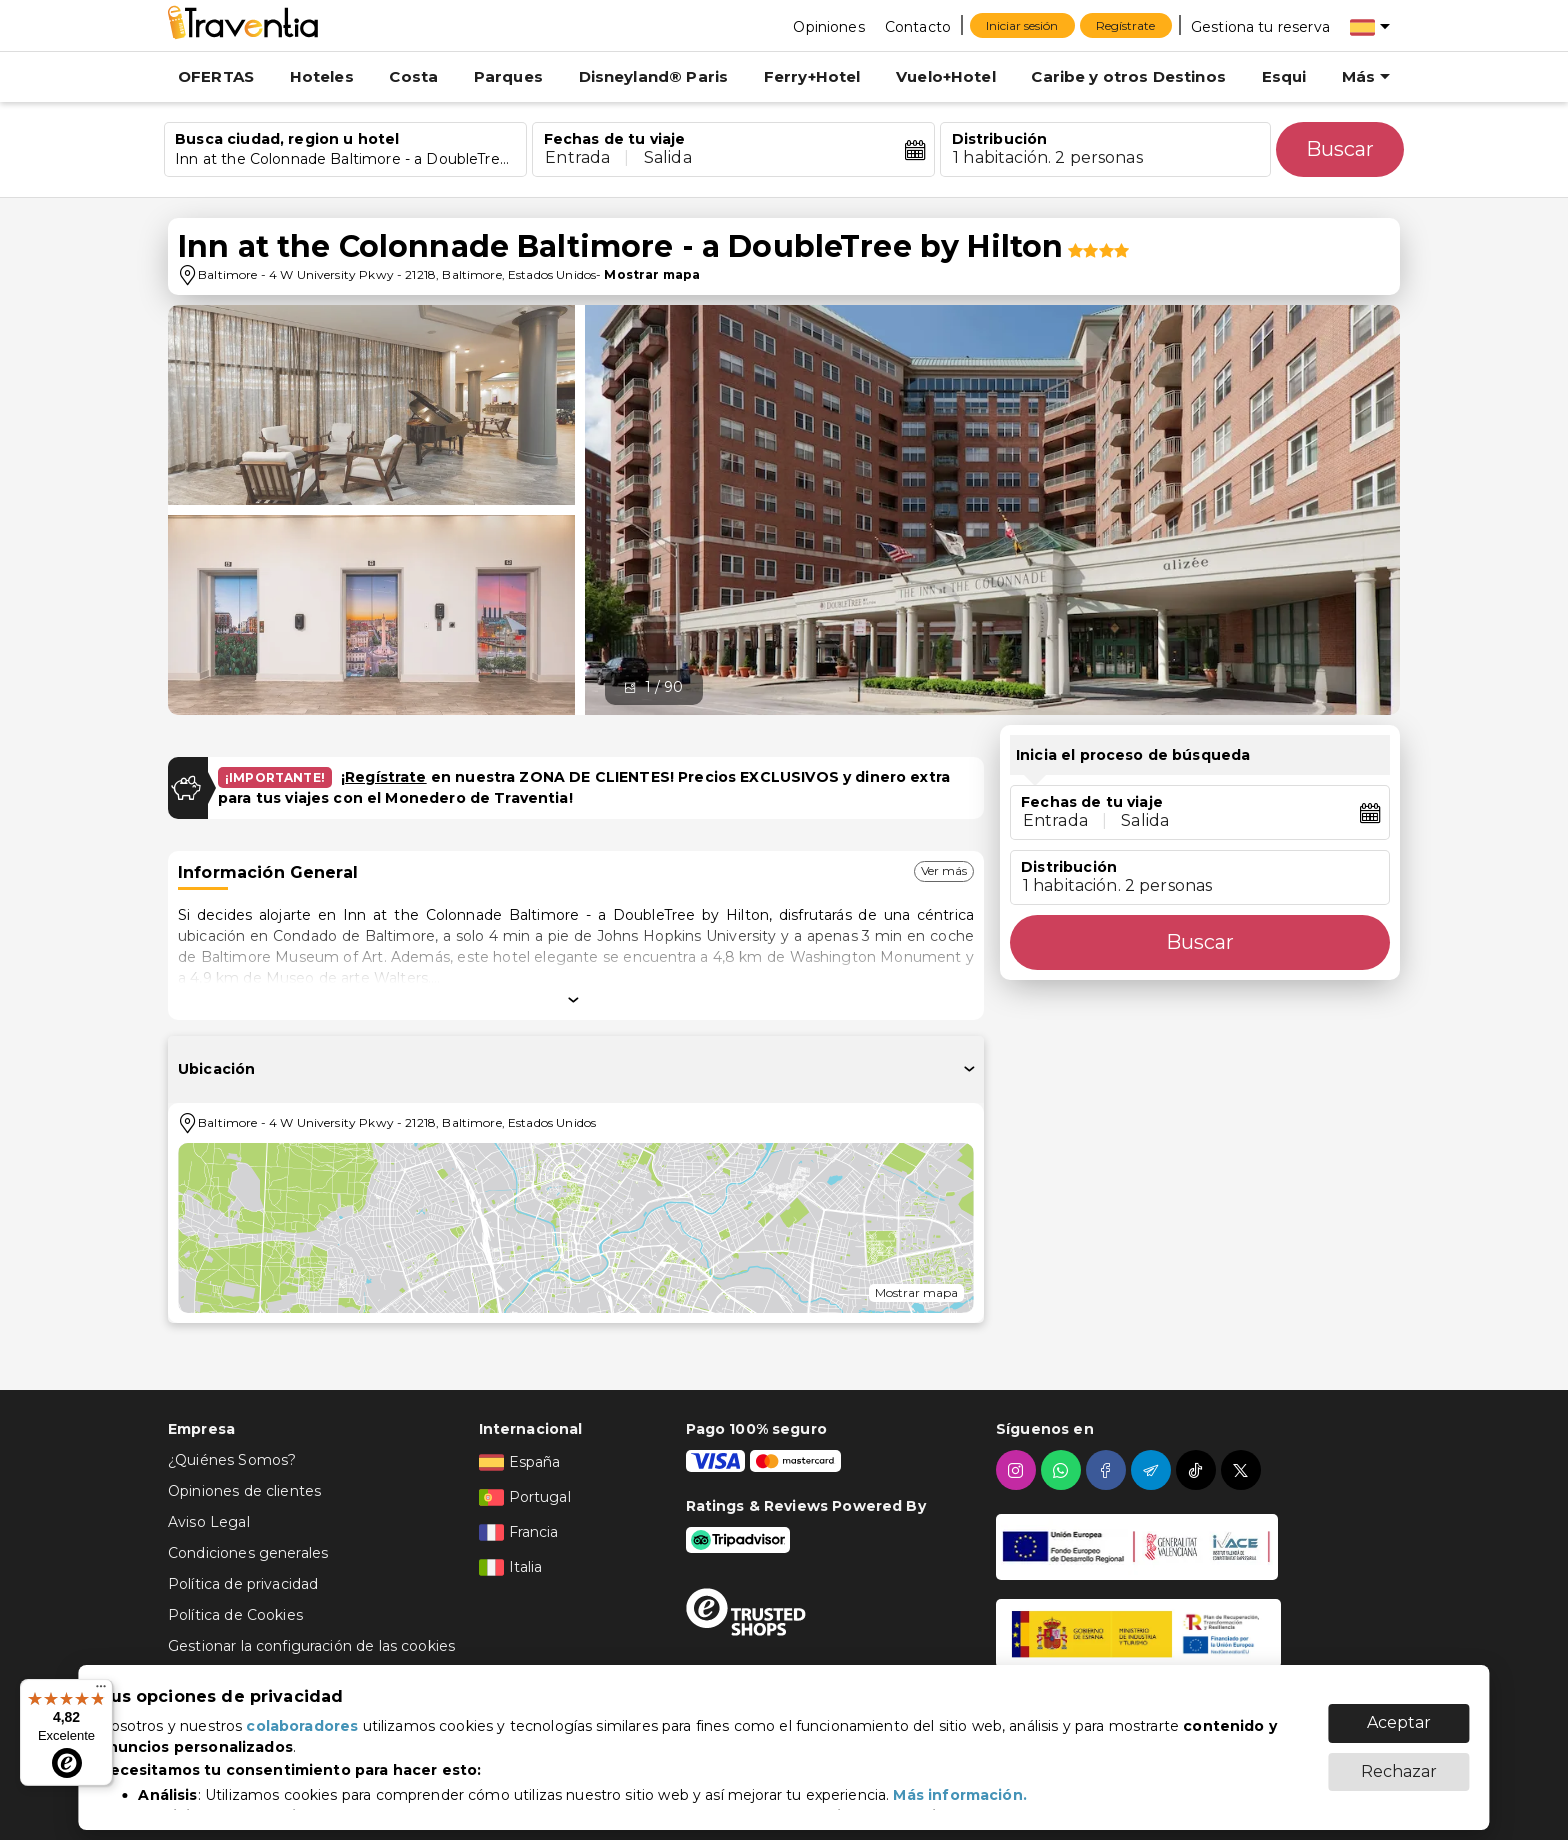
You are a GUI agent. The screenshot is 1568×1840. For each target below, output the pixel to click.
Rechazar (1399, 1761)
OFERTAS (216, 76)
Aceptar (1399, 1712)
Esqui (1284, 76)
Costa (413, 76)
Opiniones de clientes (244, 1491)
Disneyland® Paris (654, 76)
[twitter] (1243, 1470)
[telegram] (1153, 1470)
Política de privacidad (243, 1584)
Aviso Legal (209, 1522)
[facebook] (1108, 1470)
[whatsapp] (1063, 1470)
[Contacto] (918, 26)
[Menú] (101, 1691)
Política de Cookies (235, 1615)
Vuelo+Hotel (946, 76)
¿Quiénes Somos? (232, 1460)
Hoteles (322, 76)
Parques (508, 76)
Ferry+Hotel (812, 76)
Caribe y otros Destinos (1128, 76)
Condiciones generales (248, 1553)
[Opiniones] (828, 26)
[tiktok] (1198, 1470)
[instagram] (1018, 1470)
